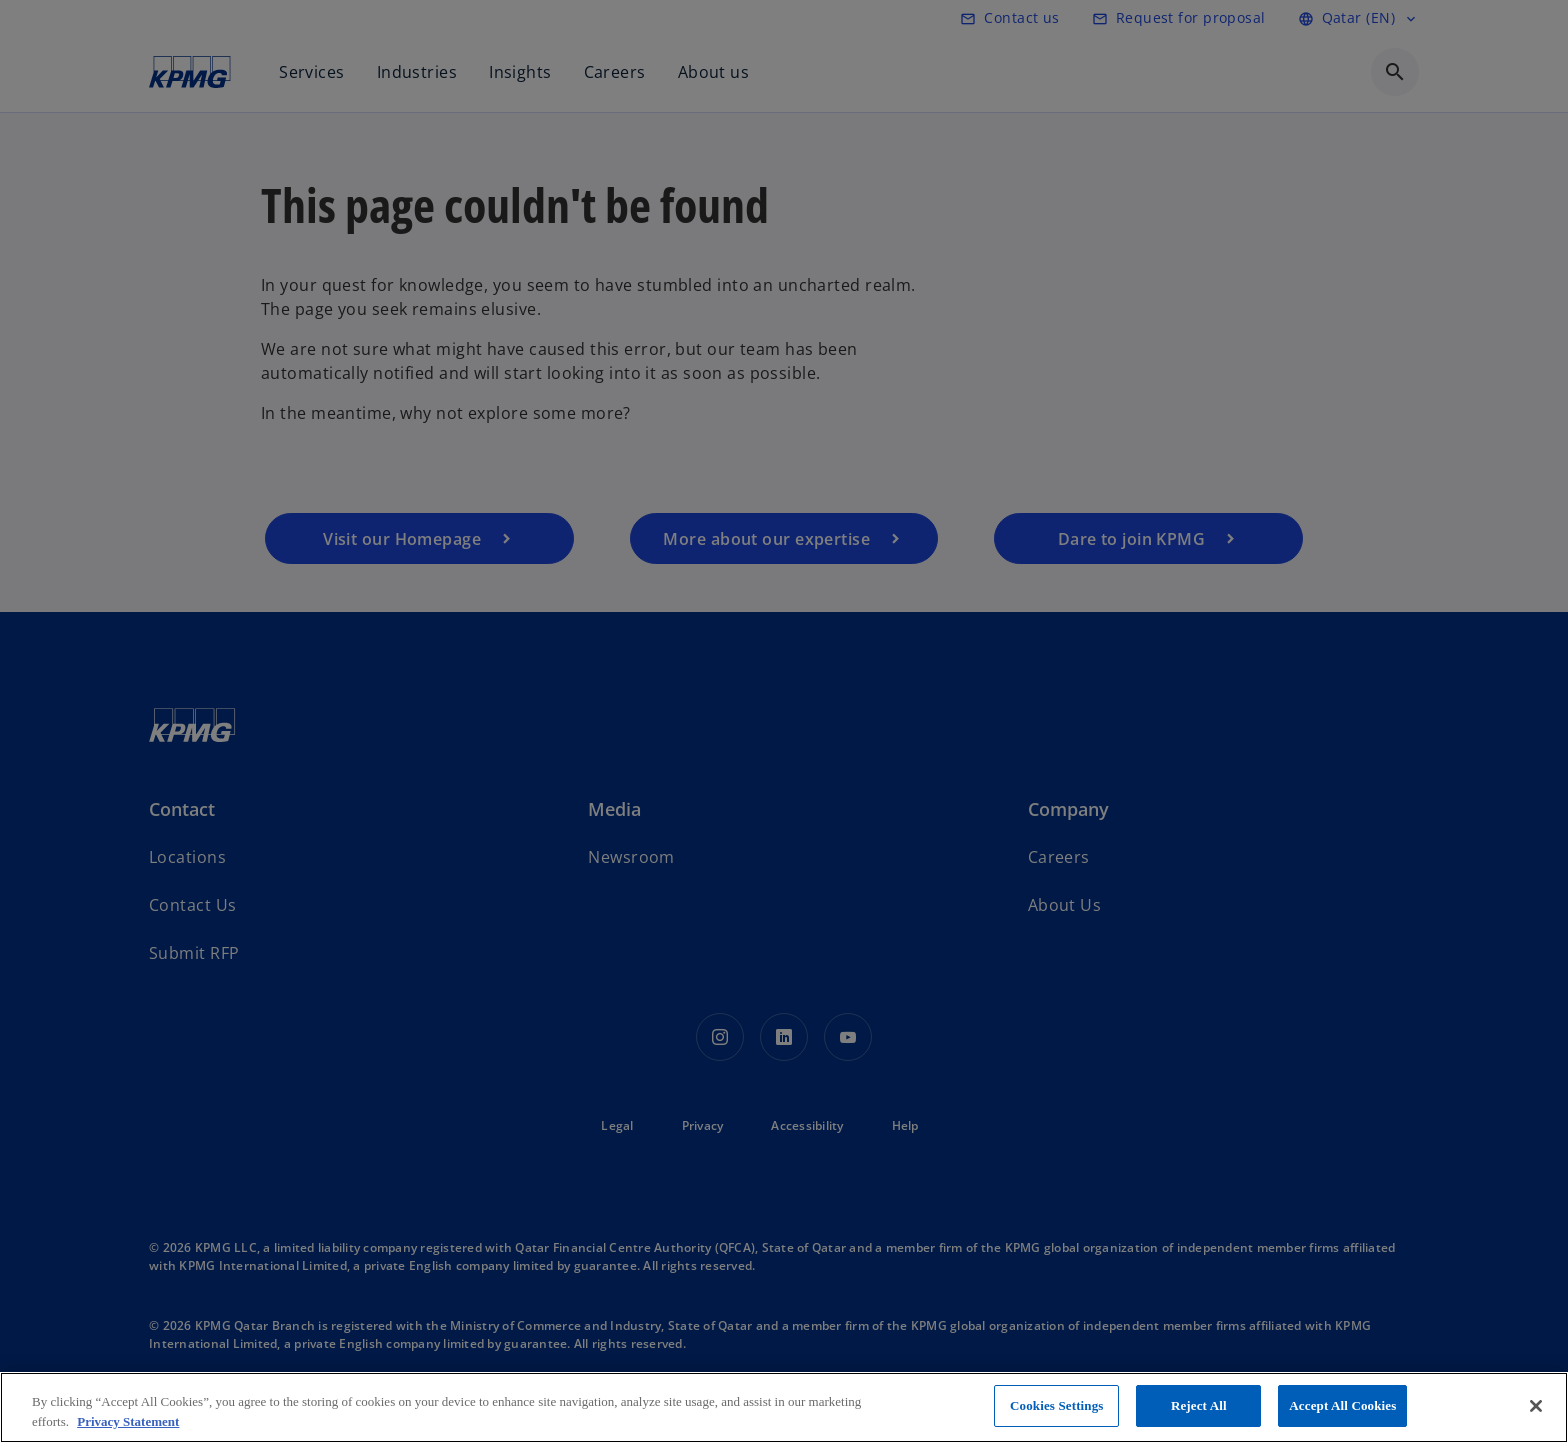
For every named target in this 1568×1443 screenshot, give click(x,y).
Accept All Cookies (1342, 1405)
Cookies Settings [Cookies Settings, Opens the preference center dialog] (1056, 1405)
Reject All (1199, 1405)
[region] (784, 1407)
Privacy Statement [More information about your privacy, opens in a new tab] (128, 1421)
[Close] (1536, 1406)
